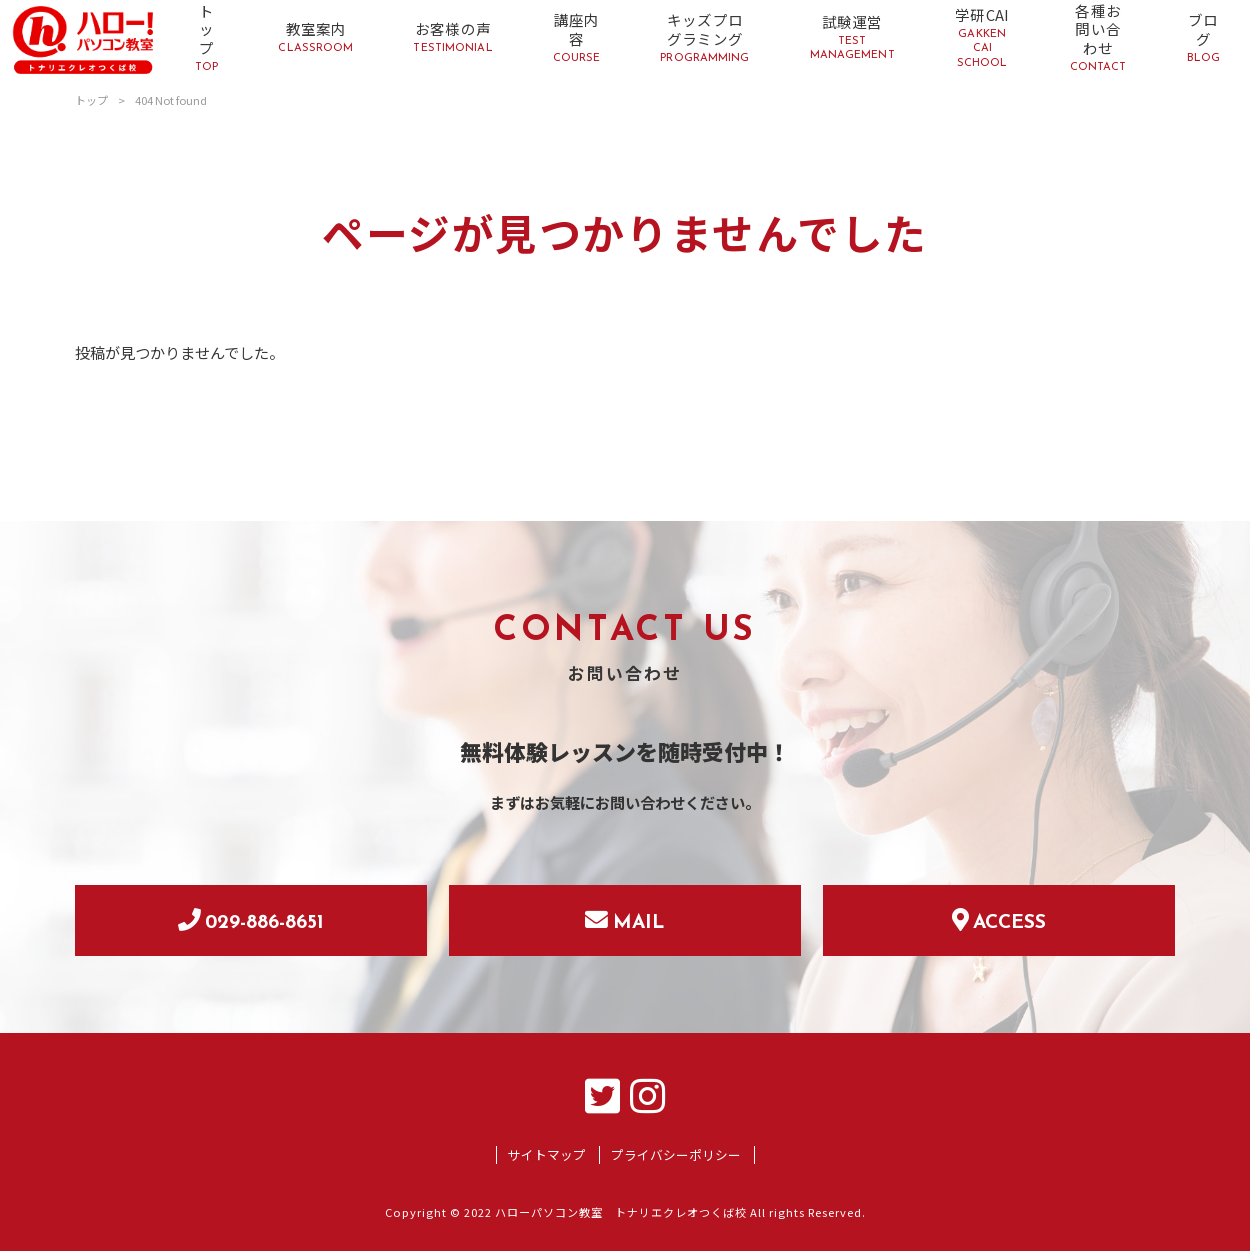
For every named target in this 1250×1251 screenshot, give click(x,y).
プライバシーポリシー (676, 1155)
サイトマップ (547, 1155)
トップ (91, 100)
